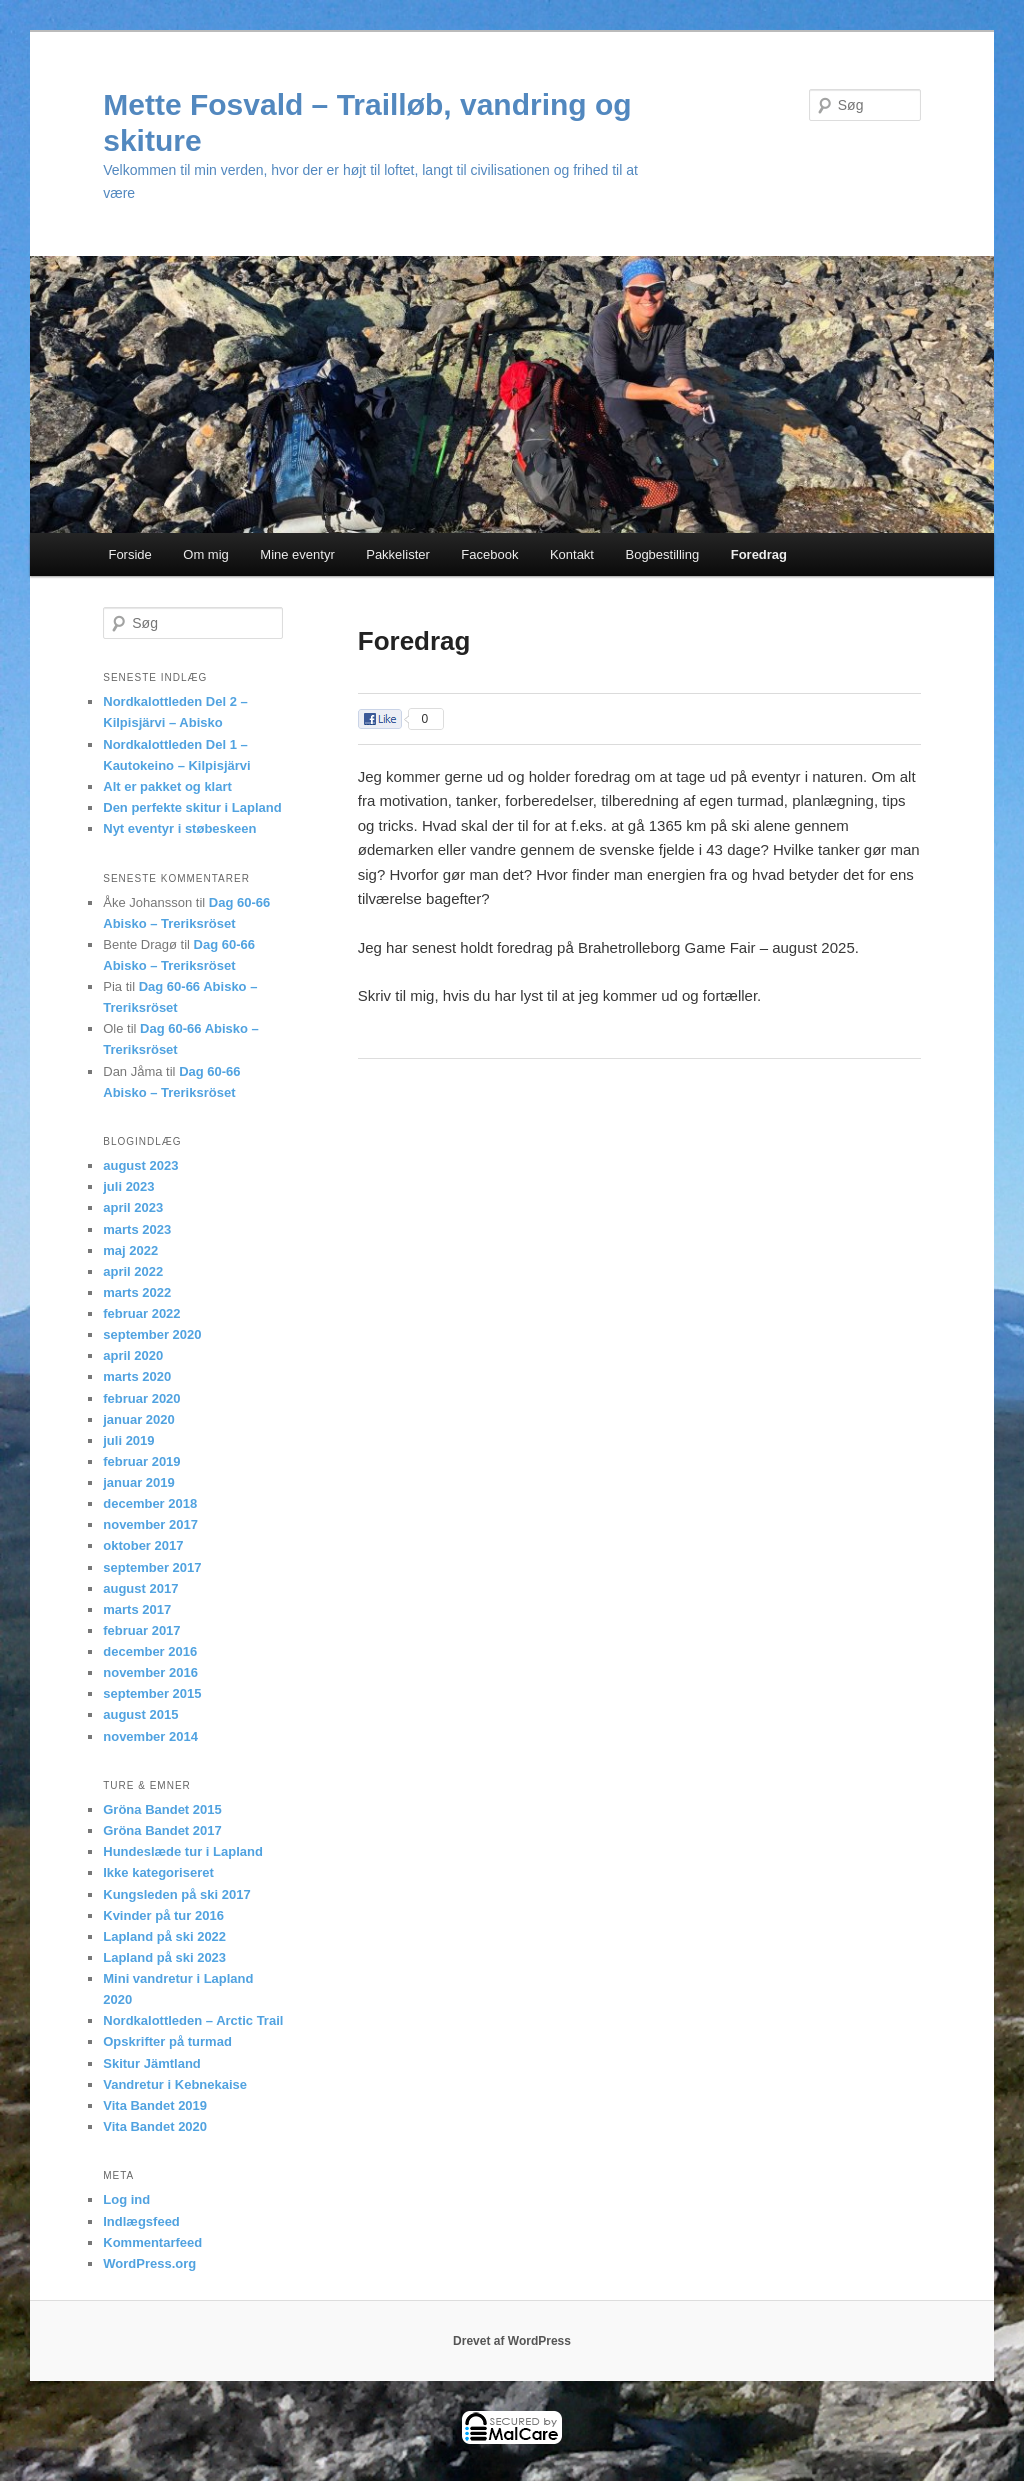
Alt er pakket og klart (167, 786)
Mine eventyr (297, 554)
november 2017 (150, 1524)
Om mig (206, 554)
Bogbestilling (662, 554)
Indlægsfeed (141, 2221)
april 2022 (133, 1271)
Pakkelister (398, 554)
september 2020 (152, 1334)
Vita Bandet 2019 (155, 2105)
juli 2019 (128, 1440)
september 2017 (152, 1567)
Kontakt (572, 554)
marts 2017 (137, 1609)
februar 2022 (141, 1313)
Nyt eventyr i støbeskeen (179, 828)
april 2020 (133, 1355)
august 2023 (140, 1165)
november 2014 (150, 1736)
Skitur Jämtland (152, 2063)
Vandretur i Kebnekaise (175, 2084)
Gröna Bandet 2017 (162, 1830)
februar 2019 (141, 1461)
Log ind (126, 2199)
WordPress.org (149, 2263)
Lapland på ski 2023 (164, 1957)
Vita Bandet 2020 (155, 2126)
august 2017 (140, 1588)
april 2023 (133, 1207)
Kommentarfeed (152, 2242)
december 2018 (150, 1503)
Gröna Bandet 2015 (162, 1809)
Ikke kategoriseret (158, 1872)
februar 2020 (141, 1398)
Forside (129, 554)
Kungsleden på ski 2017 (176, 1894)
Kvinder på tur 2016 (163, 1915)
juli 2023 (128, 1186)
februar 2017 (141, 1630)
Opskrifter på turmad (167, 2041)
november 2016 (150, 1672)
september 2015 (152, 1693)
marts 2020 (137, 1376)
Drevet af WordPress (512, 2341)
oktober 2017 (143, 1545)
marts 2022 (137, 1292)
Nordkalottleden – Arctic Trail (193, 2020)
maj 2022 (130, 1250)
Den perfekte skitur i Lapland (192, 807)
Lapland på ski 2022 (164, 1936)
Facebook (489, 554)
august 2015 (140, 1714)
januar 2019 (139, 1482)
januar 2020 (139, 1419)
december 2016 (150, 1651)
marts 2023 (137, 1229)
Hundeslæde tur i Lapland (183, 1851)
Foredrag (759, 554)
